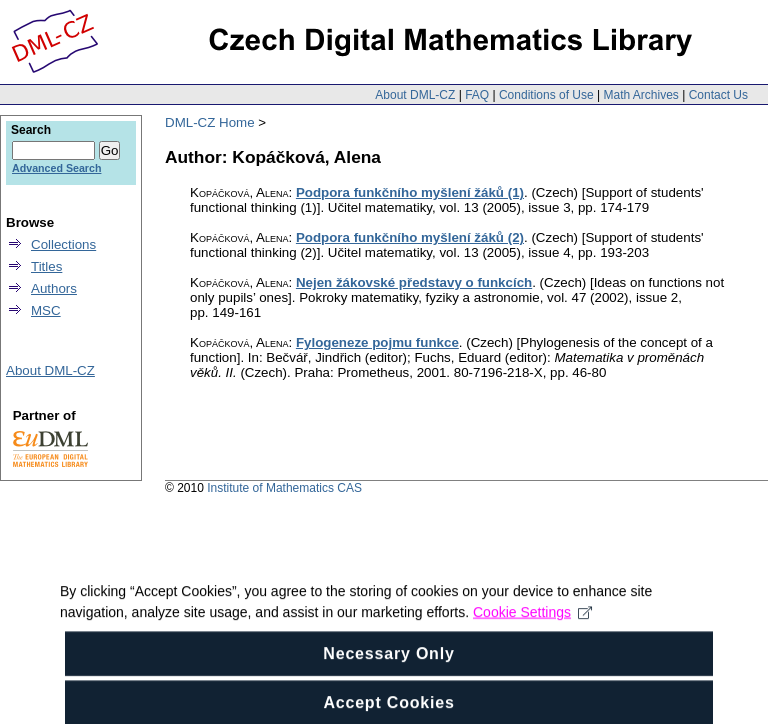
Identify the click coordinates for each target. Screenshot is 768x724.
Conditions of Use (546, 95)
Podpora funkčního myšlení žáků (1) (410, 192)
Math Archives (640, 95)
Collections (63, 244)
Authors (54, 288)
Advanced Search (56, 168)
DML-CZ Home (210, 122)
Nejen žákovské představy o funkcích (414, 282)
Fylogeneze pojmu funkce (377, 342)
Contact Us (718, 95)
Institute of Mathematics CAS (284, 488)
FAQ (477, 95)
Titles (46, 266)
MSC (46, 310)
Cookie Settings (532, 628)
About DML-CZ (415, 95)
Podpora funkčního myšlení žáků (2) (410, 237)
